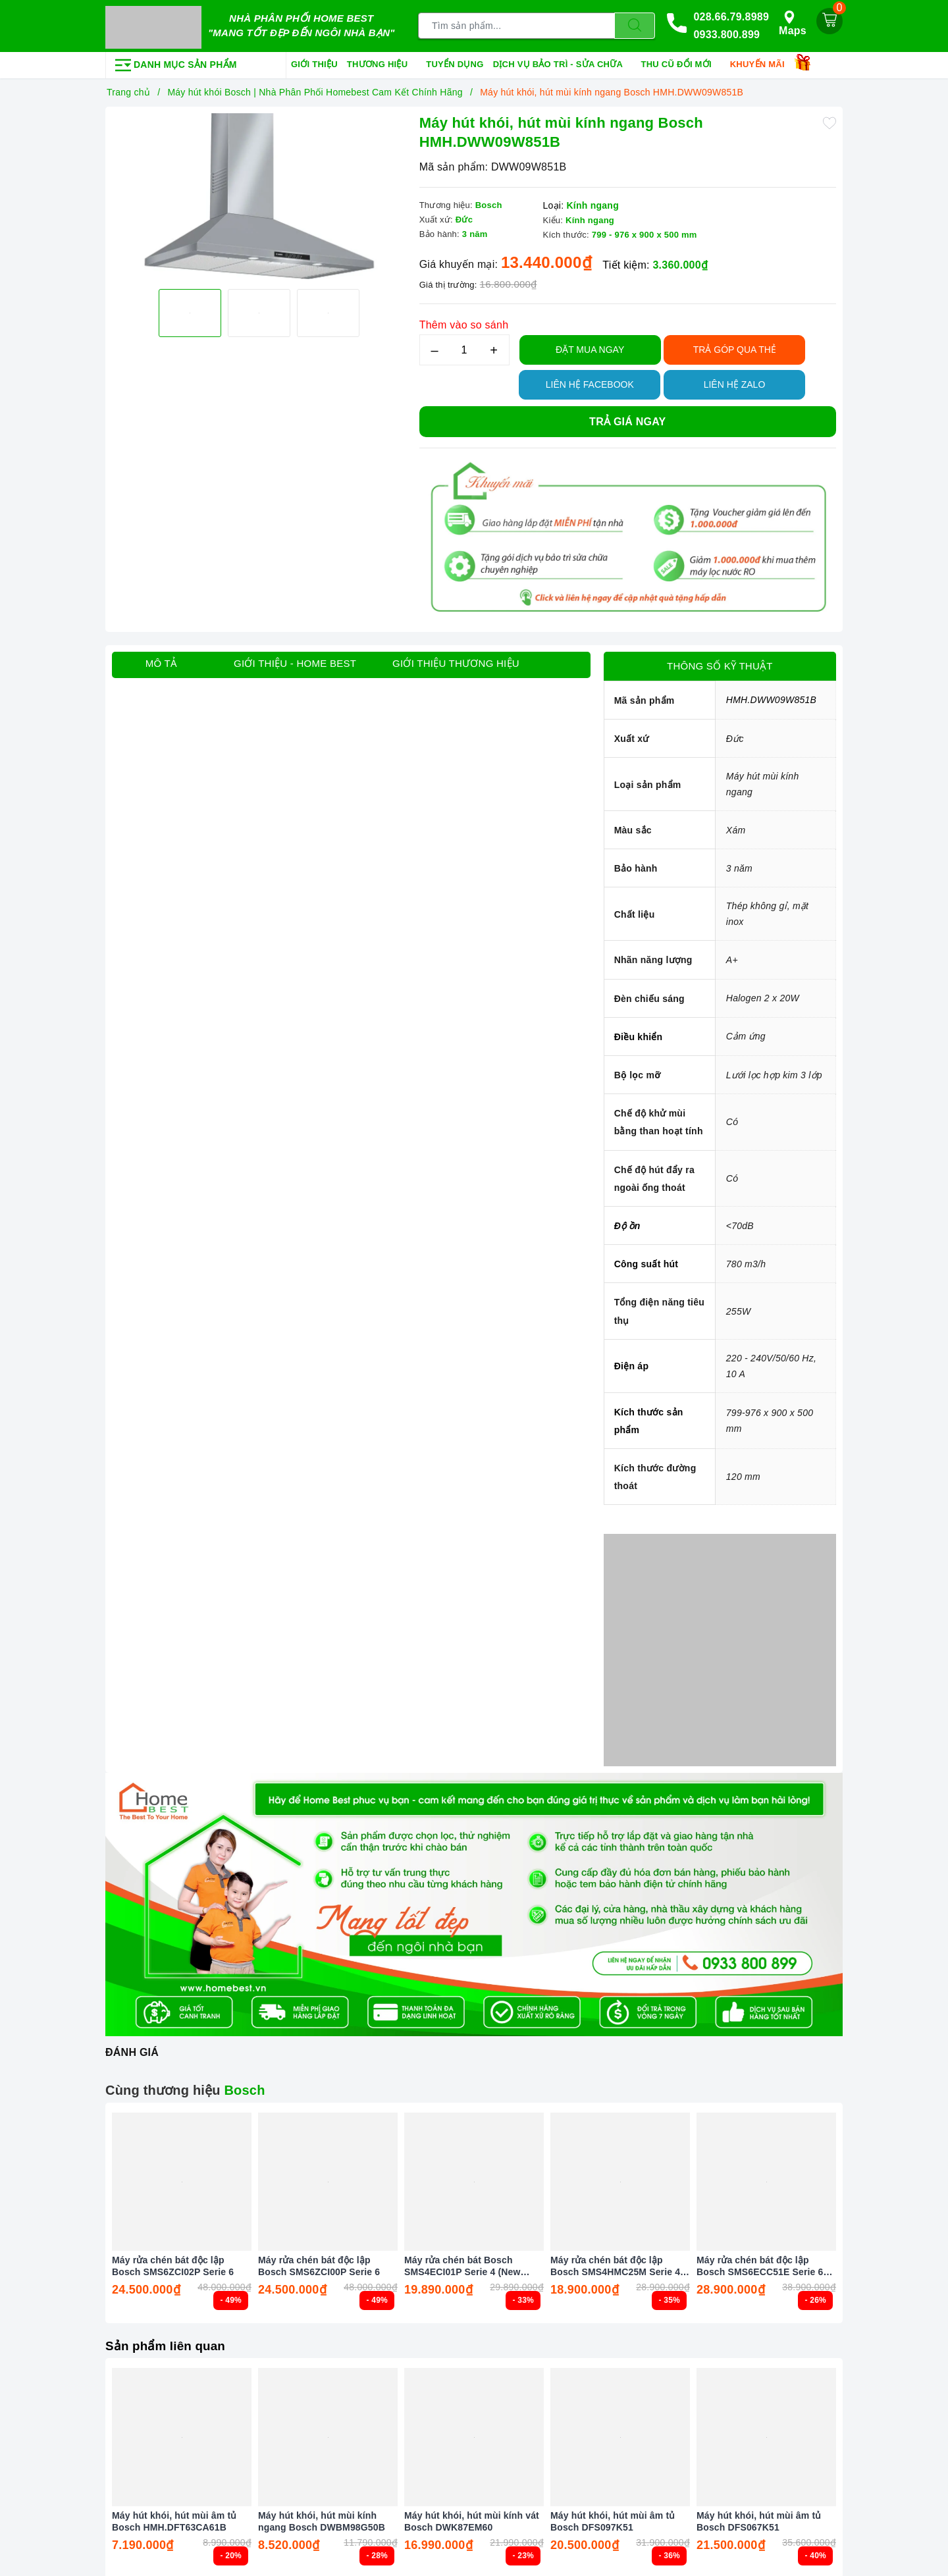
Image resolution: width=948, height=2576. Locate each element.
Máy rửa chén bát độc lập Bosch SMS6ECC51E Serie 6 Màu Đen (760, 2264)
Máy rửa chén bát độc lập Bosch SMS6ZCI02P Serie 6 (173, 2264)
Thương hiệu (382, 62)
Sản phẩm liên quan (168, 2343)
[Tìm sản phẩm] (516, 25)
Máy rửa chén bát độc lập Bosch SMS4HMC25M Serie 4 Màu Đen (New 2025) (615, 2264)
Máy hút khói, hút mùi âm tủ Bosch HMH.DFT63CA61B (174, 2519)
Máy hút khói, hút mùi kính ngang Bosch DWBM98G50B (321, 2519)
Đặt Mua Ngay (590, 347)
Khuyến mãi (762, 62)
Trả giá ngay (627, 419)
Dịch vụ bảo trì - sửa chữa (562, 62)
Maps (792, 22)
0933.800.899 (726, 33)
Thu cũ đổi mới (681, 62)
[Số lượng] (464, 347)
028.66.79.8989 (731, 15)
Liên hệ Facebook (590, 382)
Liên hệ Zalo (735, 382)
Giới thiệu (314, 61)
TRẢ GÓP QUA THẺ (734, 347)
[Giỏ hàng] (829, 20)
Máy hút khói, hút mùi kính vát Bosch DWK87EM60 (471, 2519)
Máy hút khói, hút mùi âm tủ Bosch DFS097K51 (612, 2519)
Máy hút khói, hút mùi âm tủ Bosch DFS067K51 (759, 2519)
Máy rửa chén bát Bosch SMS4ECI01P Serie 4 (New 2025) (462, 2264)
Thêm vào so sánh (464, 322)
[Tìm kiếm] (634, 25)
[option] (259, 259)
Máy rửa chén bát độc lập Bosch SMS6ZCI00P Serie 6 (319, 2264)
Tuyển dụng (454, 61)
